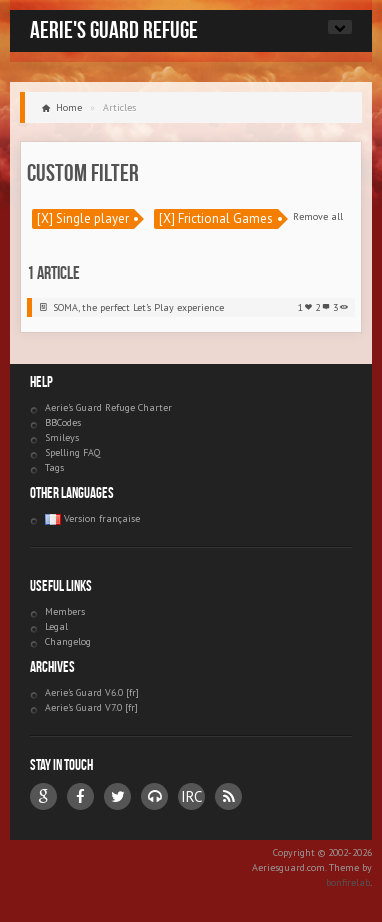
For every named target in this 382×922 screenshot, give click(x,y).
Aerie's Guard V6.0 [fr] (92, 692)
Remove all (318, 216)
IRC (191, 796)
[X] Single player (83, 218)
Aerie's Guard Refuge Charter (108, 407)
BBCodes (63, 422)
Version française (92, 518)
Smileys (62, 437)
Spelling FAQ (72, 452)
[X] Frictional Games (216, 218)
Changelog (68, 641)
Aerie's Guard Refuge (114, 30)
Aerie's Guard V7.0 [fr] (91, 707)
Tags (54, 467)
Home (69, 107)
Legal (56, 626)
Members (65, 611)
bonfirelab (348, 882)
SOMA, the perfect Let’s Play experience (138, 307)
